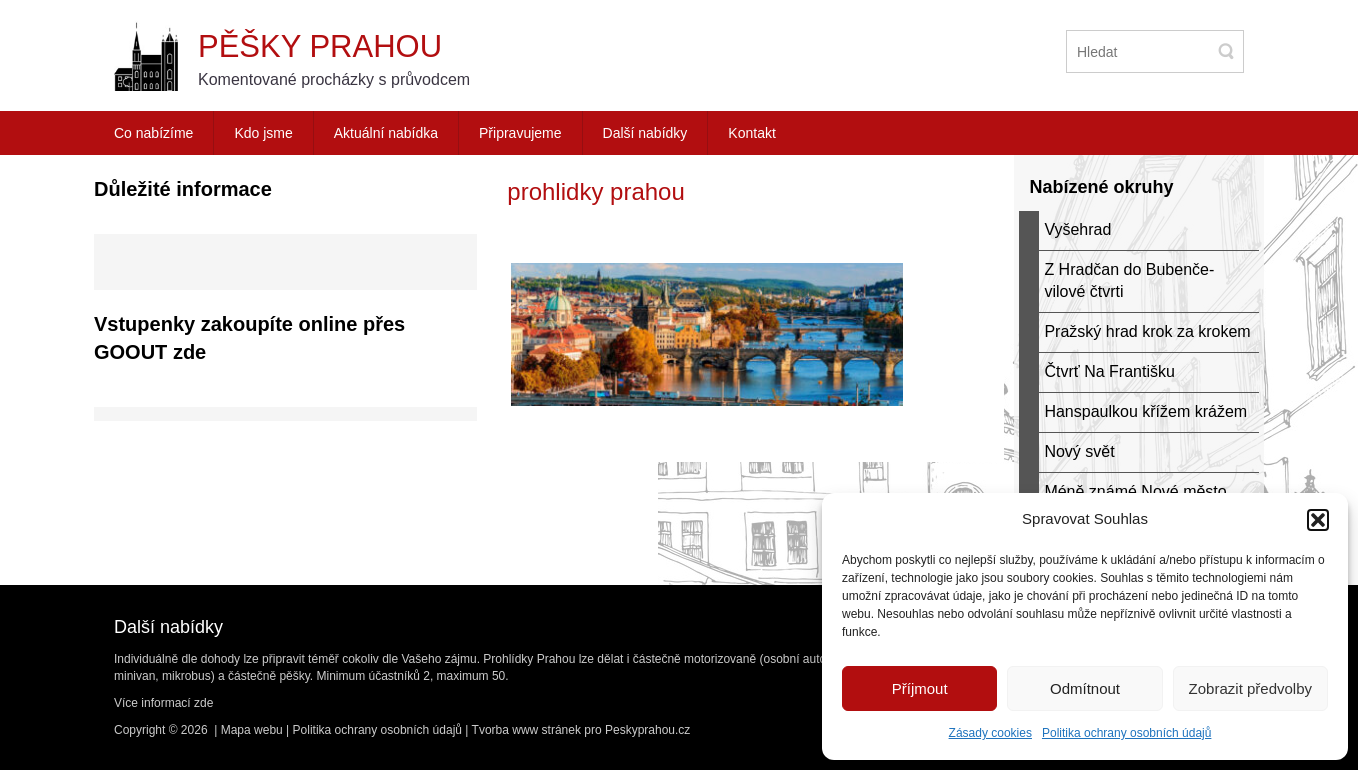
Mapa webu (252, 730)
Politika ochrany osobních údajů (1126, 733)
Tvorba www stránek (526, 730)
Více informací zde (163, 703)
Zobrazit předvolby (1250, 688)
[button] (1318, 520)
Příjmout (920, 688)
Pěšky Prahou (320, 46)
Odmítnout (1085, 688)
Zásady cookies (990, 733)
